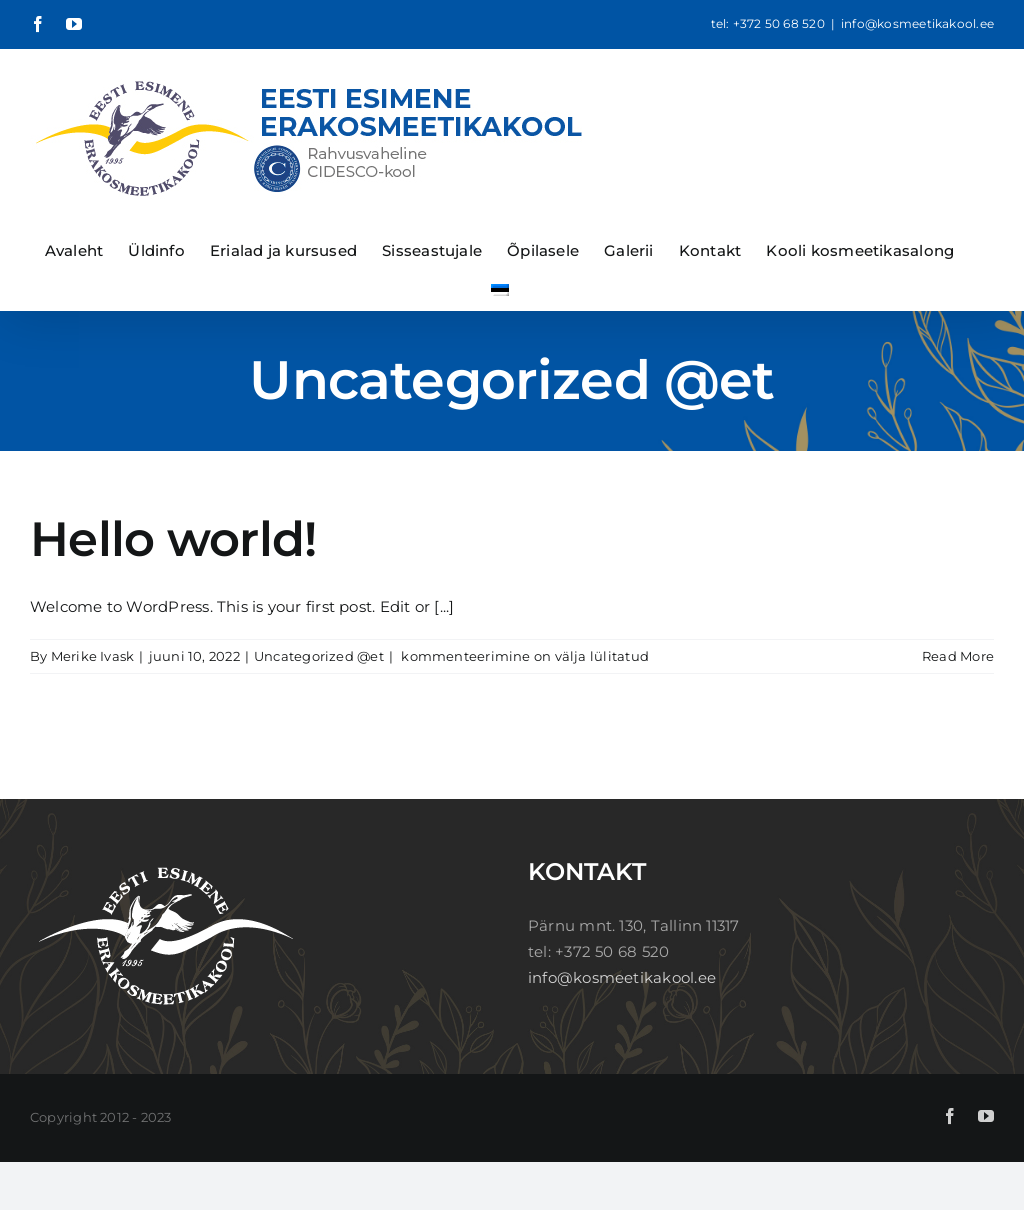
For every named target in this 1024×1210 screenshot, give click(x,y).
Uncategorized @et (319, 656)
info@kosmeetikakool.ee (917, 23)
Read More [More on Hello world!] (958, 656)
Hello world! (173, 539)
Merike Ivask (93, 656)
